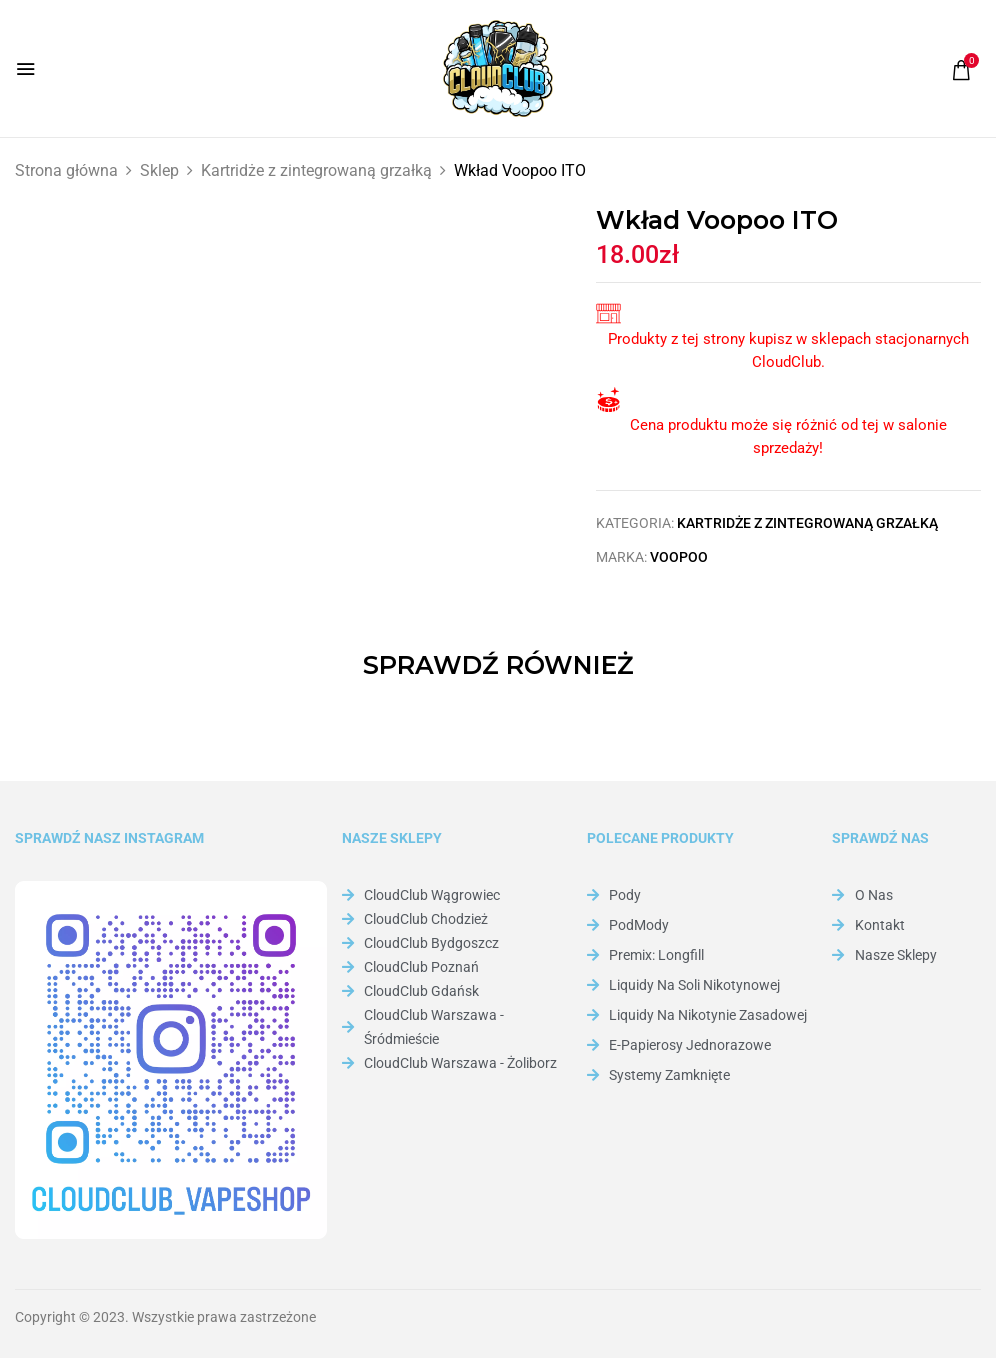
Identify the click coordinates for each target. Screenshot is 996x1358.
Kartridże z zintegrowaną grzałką (316, 170)
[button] (961, 70)
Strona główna (66, 170)
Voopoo (679, 557)
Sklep (159, 170)
